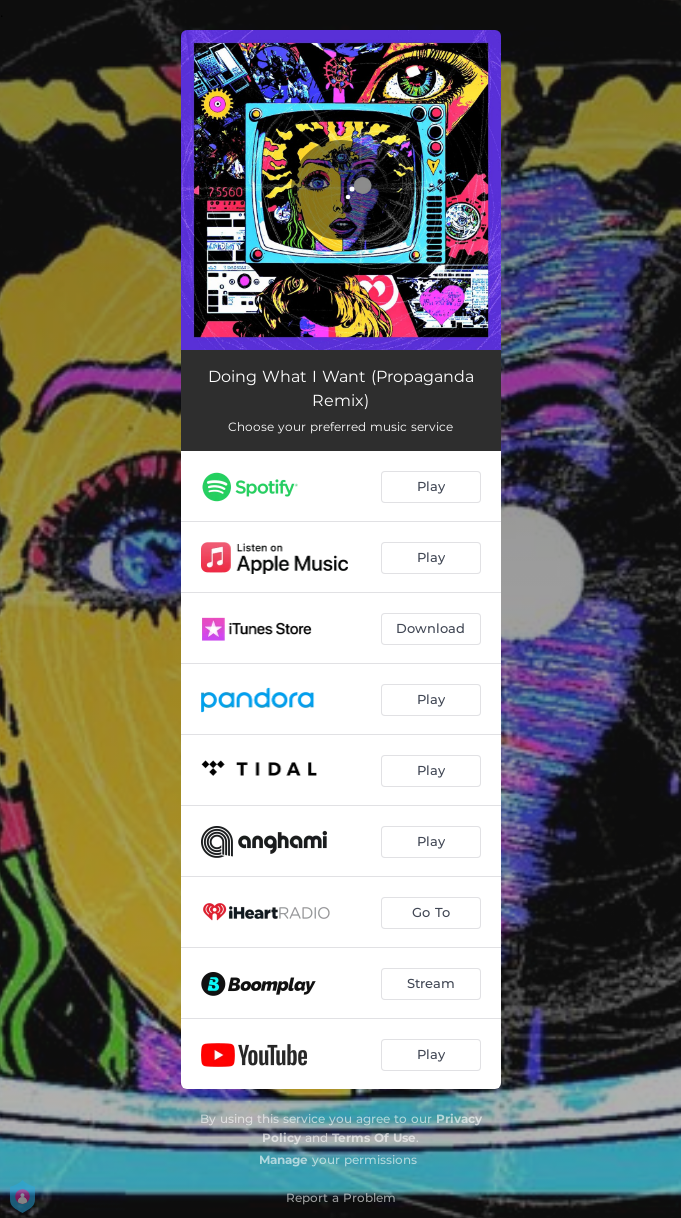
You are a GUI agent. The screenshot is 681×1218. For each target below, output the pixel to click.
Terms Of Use (374, 1137)
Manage (283, 1159)
